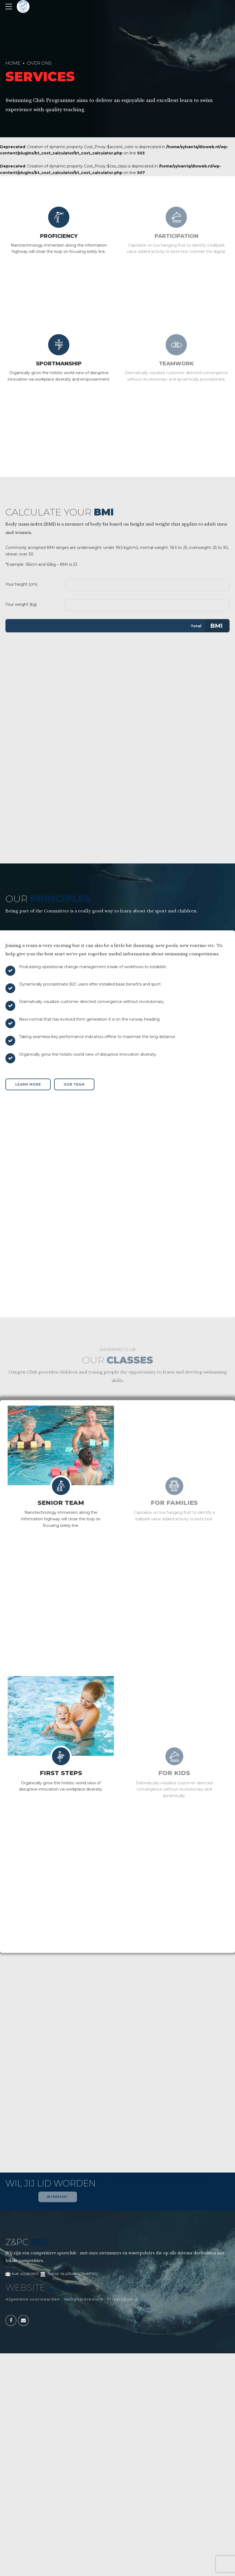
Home (12, 63)
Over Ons (39, 63)
